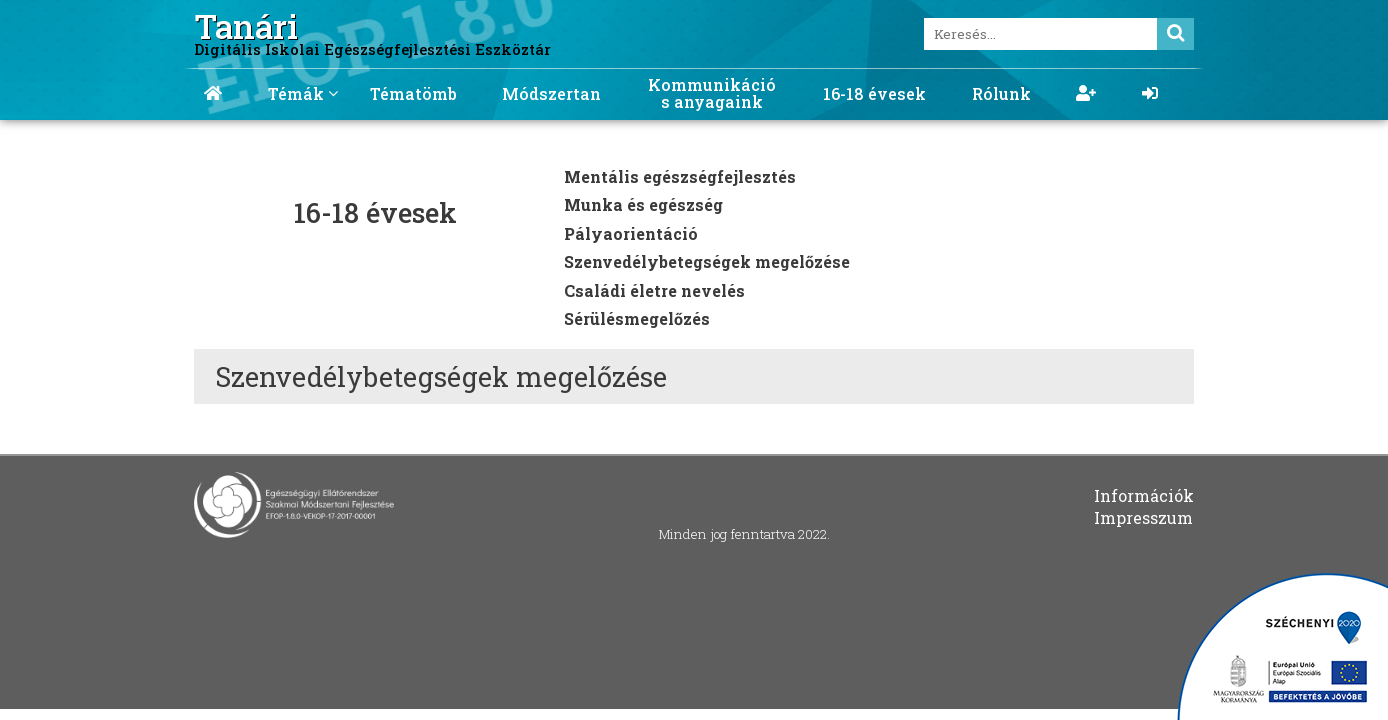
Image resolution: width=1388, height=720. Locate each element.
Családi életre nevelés (654, 290)
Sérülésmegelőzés (637, 318)
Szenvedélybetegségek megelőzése (707, 261)
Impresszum (1143, 517)
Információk (1144, 495)
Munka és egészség (643, 204)
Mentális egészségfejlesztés (680, 176)
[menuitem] (213, 87)
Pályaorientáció (631, 233)
